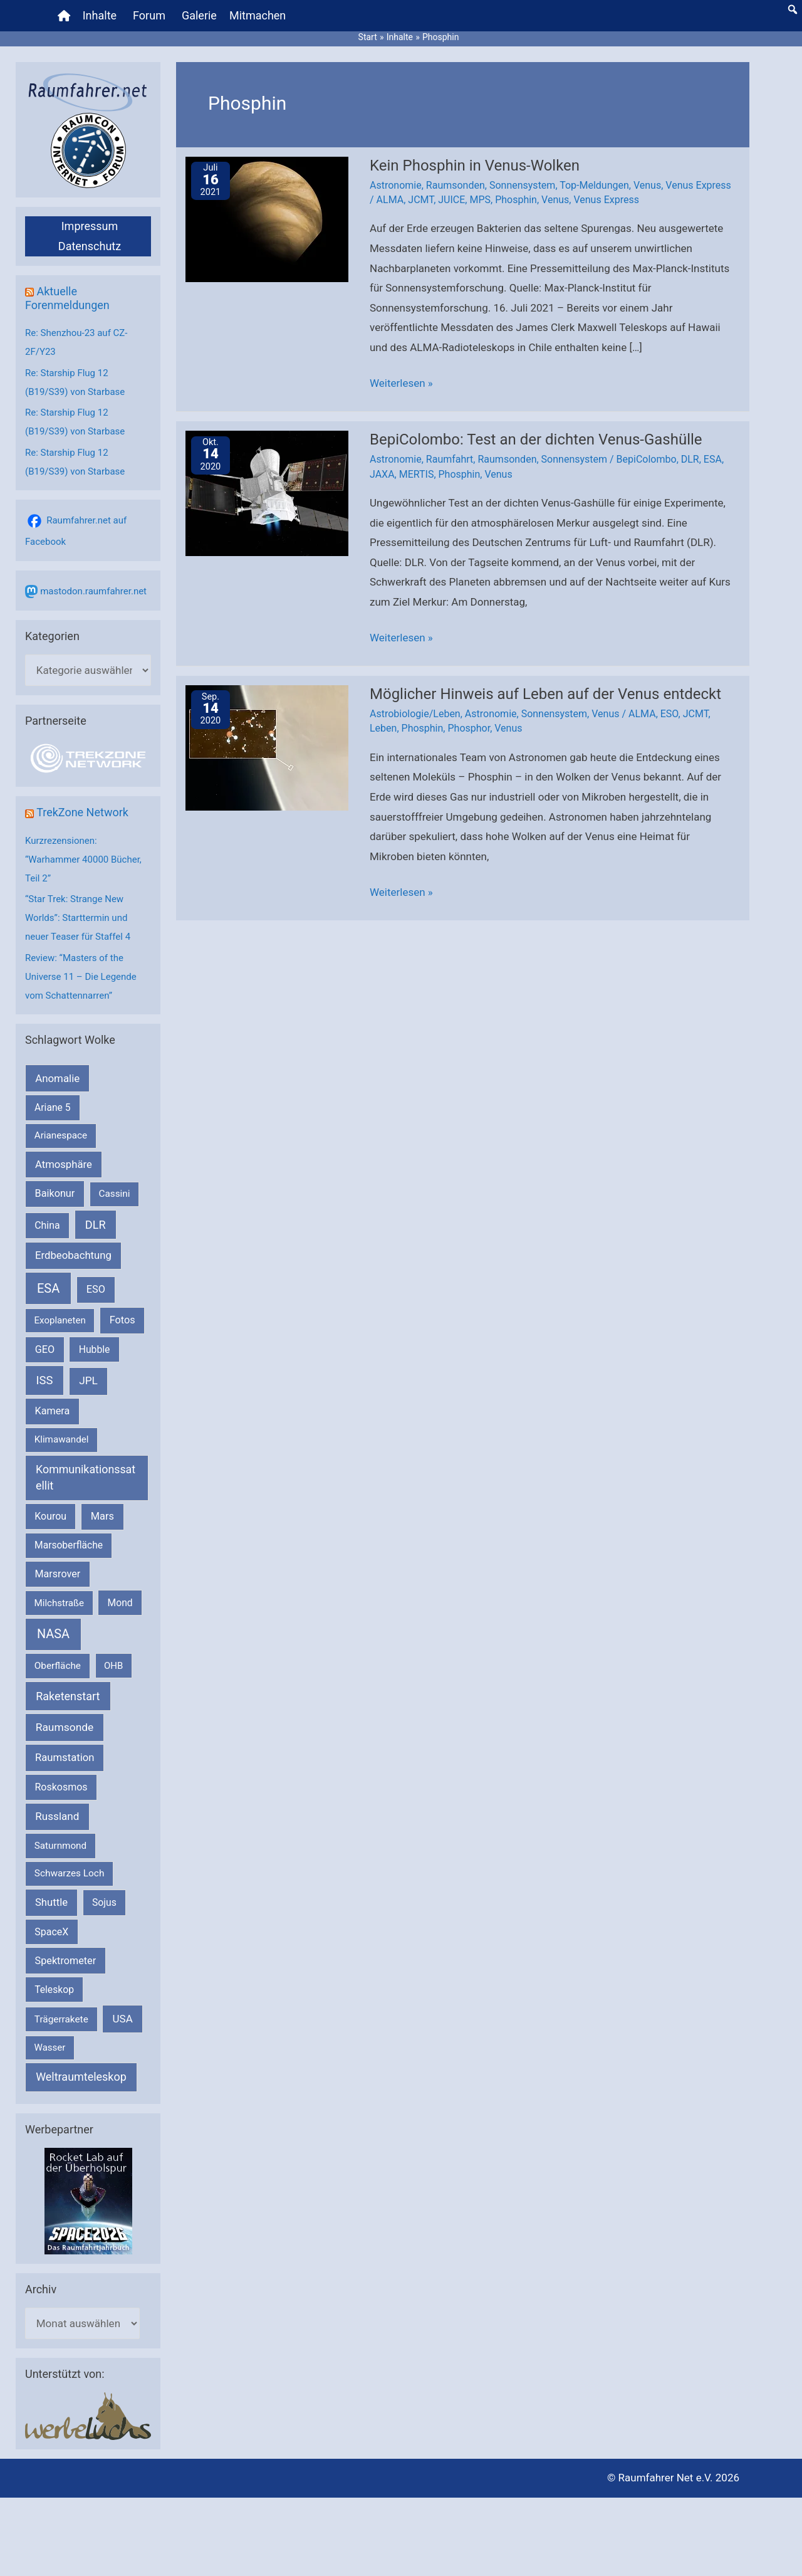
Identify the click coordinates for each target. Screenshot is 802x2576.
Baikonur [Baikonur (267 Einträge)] (55, 1193)
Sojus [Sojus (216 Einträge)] (104, 1902)
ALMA (390, 200)
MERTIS (416, 474)
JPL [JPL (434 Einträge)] (88, 1380)
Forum (149, 15)
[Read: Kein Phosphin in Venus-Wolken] (266, 218)
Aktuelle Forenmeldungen (67, 298)
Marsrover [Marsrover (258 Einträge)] (58, 1574)
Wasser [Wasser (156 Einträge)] (50, 2047)
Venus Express (698, 185)
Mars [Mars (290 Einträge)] (102, 1516)
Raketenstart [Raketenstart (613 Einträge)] (68, 1696)
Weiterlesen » (401, 384)
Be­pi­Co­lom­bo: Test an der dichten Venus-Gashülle (536, 439)
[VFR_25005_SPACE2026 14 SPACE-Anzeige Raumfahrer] (88, 2200)
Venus (647, 185)
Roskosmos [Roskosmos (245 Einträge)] (60, 1787)
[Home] (63, 15)
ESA (713, 459)
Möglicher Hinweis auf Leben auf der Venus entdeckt (545, 694)
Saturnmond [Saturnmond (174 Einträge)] (60, 1845)
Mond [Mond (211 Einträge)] (120, 1603)
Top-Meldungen (594, 185)
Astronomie (396, 185)
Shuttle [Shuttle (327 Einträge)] (51, 1902)
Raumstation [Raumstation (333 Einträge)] (64, 1758)
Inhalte (100, 15)
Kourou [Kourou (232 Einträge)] (50, 1516)
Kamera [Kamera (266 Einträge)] (52, 1411)
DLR (690, 459)
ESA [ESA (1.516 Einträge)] (48, 1288)
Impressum (89, 226)
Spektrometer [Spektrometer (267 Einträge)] (65, 1961)
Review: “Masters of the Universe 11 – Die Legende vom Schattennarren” (81, 976)
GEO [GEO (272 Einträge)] (45, 1349)
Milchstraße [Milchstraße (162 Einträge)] (59, 1603)
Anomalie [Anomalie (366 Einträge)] (57, 1078)
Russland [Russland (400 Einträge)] (57, 1816)
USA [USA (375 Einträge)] (123, 2018)
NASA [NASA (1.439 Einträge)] (53, 1634)
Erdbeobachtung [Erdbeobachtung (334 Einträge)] (73, 1255)
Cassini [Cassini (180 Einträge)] (114, 1193)
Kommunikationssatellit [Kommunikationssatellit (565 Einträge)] (85, 1478)
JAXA (382, 474)
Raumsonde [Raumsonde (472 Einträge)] (65, 1727)
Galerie (199, 15)
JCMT (421, 200)
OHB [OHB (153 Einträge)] (113, 1665)
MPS (480, 200)
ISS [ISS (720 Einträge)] (44, 1380)
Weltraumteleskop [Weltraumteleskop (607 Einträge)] (81, 2076)
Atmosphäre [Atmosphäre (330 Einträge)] (63, 1164)
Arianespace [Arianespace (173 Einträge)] (60, 1135)
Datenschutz (89, 246)
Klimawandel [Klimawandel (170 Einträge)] (61, 1439)
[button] (792, 9)
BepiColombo (647, 459)
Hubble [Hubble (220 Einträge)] (94, 1349)
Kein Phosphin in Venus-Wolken (475, 165)
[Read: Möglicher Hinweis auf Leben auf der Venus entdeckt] (266, 746)
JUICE (451, 200)
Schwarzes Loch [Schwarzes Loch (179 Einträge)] (69, 1873)
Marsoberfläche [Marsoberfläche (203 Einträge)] (68, 1545)
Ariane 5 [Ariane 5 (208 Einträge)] (52, 1107)
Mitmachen (257, 15)
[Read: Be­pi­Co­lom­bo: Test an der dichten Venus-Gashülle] (266, 492)
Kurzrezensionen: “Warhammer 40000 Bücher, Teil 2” (83, 859)
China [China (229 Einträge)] (47, 1225)
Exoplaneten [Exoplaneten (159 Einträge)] (60, 1320)
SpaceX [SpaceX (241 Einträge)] (51, 1932)
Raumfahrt (450, 459)
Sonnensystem (522, 185)
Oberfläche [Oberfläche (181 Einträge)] (57, 1665)
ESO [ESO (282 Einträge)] (95, 1289)
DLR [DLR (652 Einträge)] (95, 1224)
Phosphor (468, 728)
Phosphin (516, 200)
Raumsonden (455, 185)
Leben (383, 728)
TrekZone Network (82, 812)
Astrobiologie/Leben (415, 714)
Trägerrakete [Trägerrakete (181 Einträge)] (61, 2019)
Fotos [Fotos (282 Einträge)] (122, 1320)
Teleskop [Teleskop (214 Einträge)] (54, 1989)
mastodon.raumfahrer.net (93, 591)
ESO (669, 714)
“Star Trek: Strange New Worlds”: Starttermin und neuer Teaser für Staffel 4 (77, 917)
